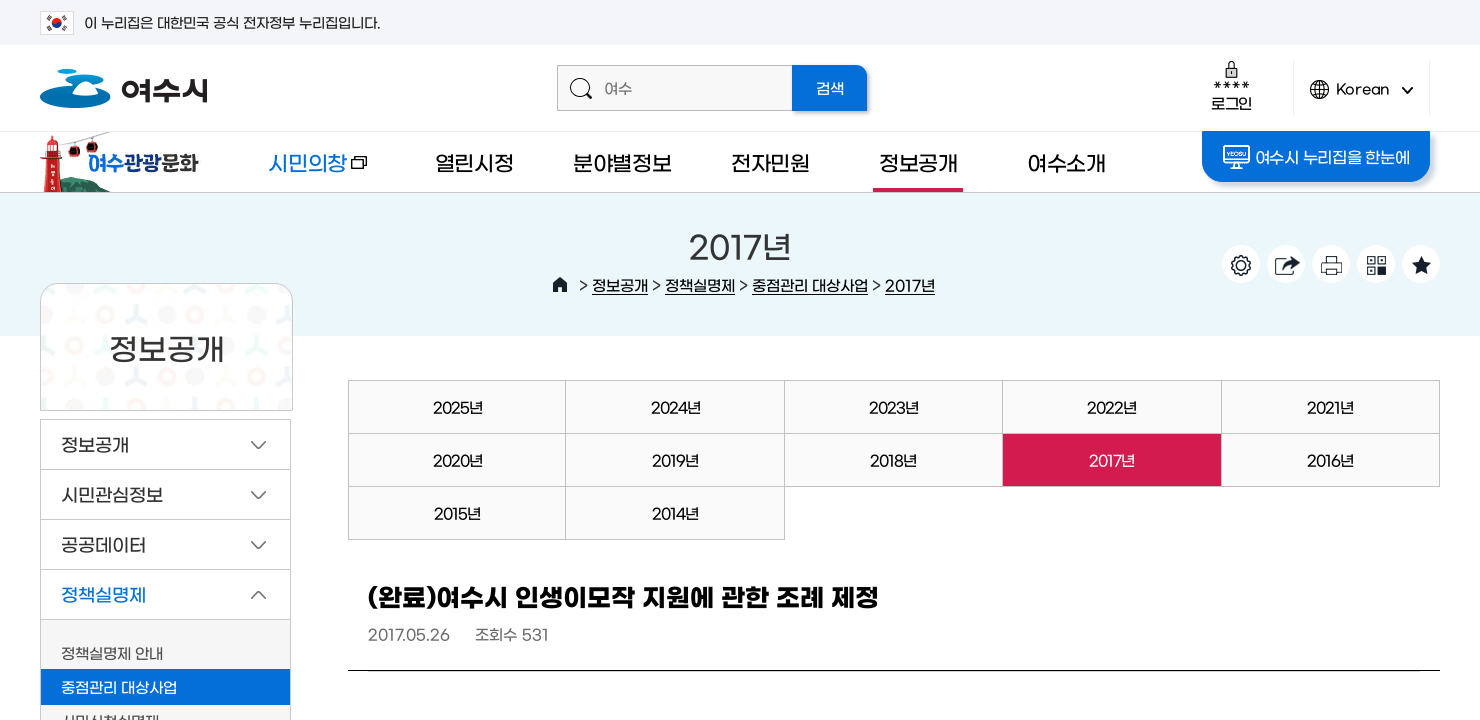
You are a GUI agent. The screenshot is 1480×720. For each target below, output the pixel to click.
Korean (1362, 97)
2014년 (675, 512)
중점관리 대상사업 (810, 284)
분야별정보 (622, 161)
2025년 (457, 406)
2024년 (675, 406)
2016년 (1330, 459)
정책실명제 (700, 284)
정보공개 (918, 161)
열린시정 (474, 161)
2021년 (1330, 406)
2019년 (675, 459)
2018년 (893, 459)
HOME (560, 285)
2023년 (893, 406)
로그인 (1231, 85)
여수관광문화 (125, 162)
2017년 (910, 284)
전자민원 (770, 161)
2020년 (457, 459)
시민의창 (301, 171)
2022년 (1111, 406)
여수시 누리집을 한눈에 (1316, 157)
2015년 (457, 512)
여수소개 (1066, 161)
